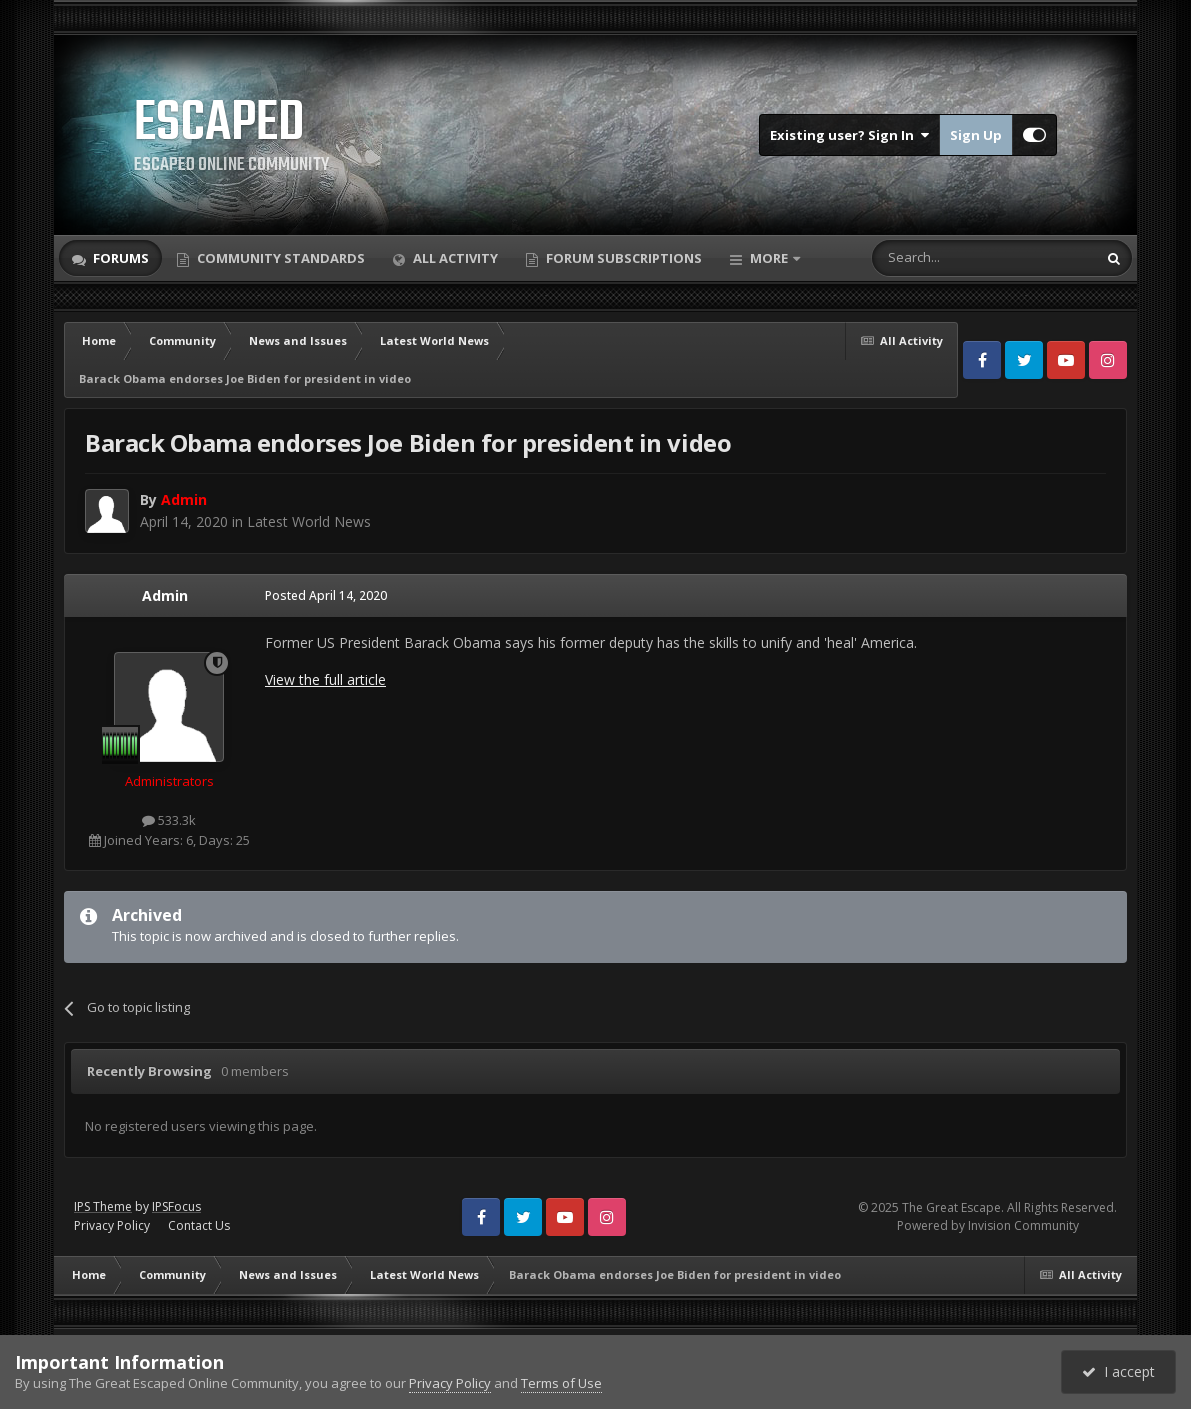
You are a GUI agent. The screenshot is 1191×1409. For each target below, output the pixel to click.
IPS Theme (103, 1206)
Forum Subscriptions (622, 258)
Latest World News (309, 521)
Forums (119, 258)
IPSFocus (176, 1206)
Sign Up (976, 135)
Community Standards (279, 258)
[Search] (935, 258)
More (769, 258)
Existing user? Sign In (849, 135)
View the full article (325, 679)
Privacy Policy (112, 1225)
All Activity (454, 258)
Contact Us (199, 1225)
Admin (165, 595)
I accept (1118, 1371)
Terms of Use (561, 1383)
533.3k (169, 820)
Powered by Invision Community (988, 1225)
